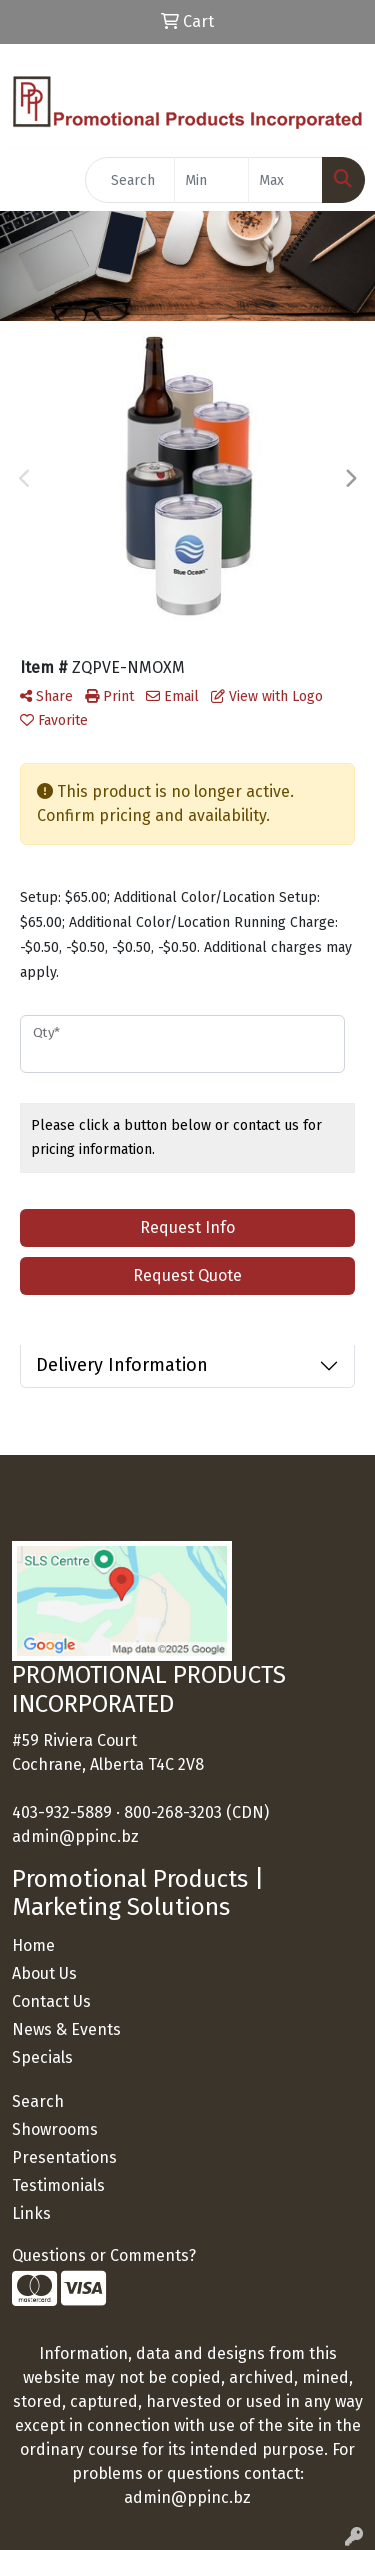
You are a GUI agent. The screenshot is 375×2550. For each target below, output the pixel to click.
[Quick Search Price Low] (211, 180)
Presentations (64, 2157)
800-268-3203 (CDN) (196, 1812)
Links (31, 2213)
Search (38, 2101)
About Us (44, 1973)
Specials (42, 2057)
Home (33, 1945)
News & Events (66, 2029)
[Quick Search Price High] (285, 180)
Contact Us (51, 2001)
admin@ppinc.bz (75, 1836)
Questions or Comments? (104, 2255)
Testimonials (58, 2185)
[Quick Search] (130, 180)
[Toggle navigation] (31, 180)
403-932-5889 (62, 1812)
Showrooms (55, 2129)
